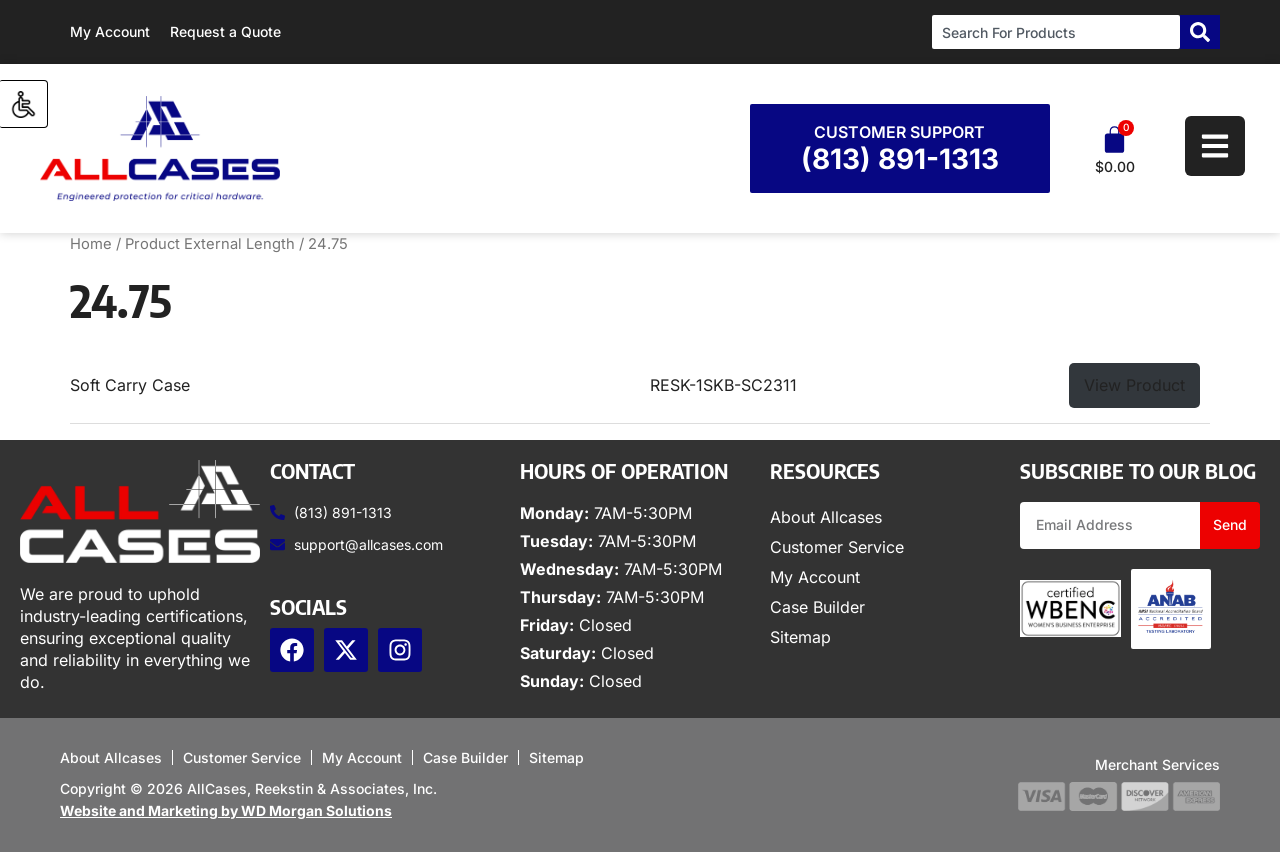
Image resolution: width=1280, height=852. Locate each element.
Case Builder (817, 607)
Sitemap (800, 637)
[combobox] (1056, 32)
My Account (110, 31)
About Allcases (826, 517)
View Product (1134, 385)
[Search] (1200, 32)
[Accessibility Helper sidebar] (24, 104)
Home (91, 244)
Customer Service (837, 547)
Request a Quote (225, 31)
